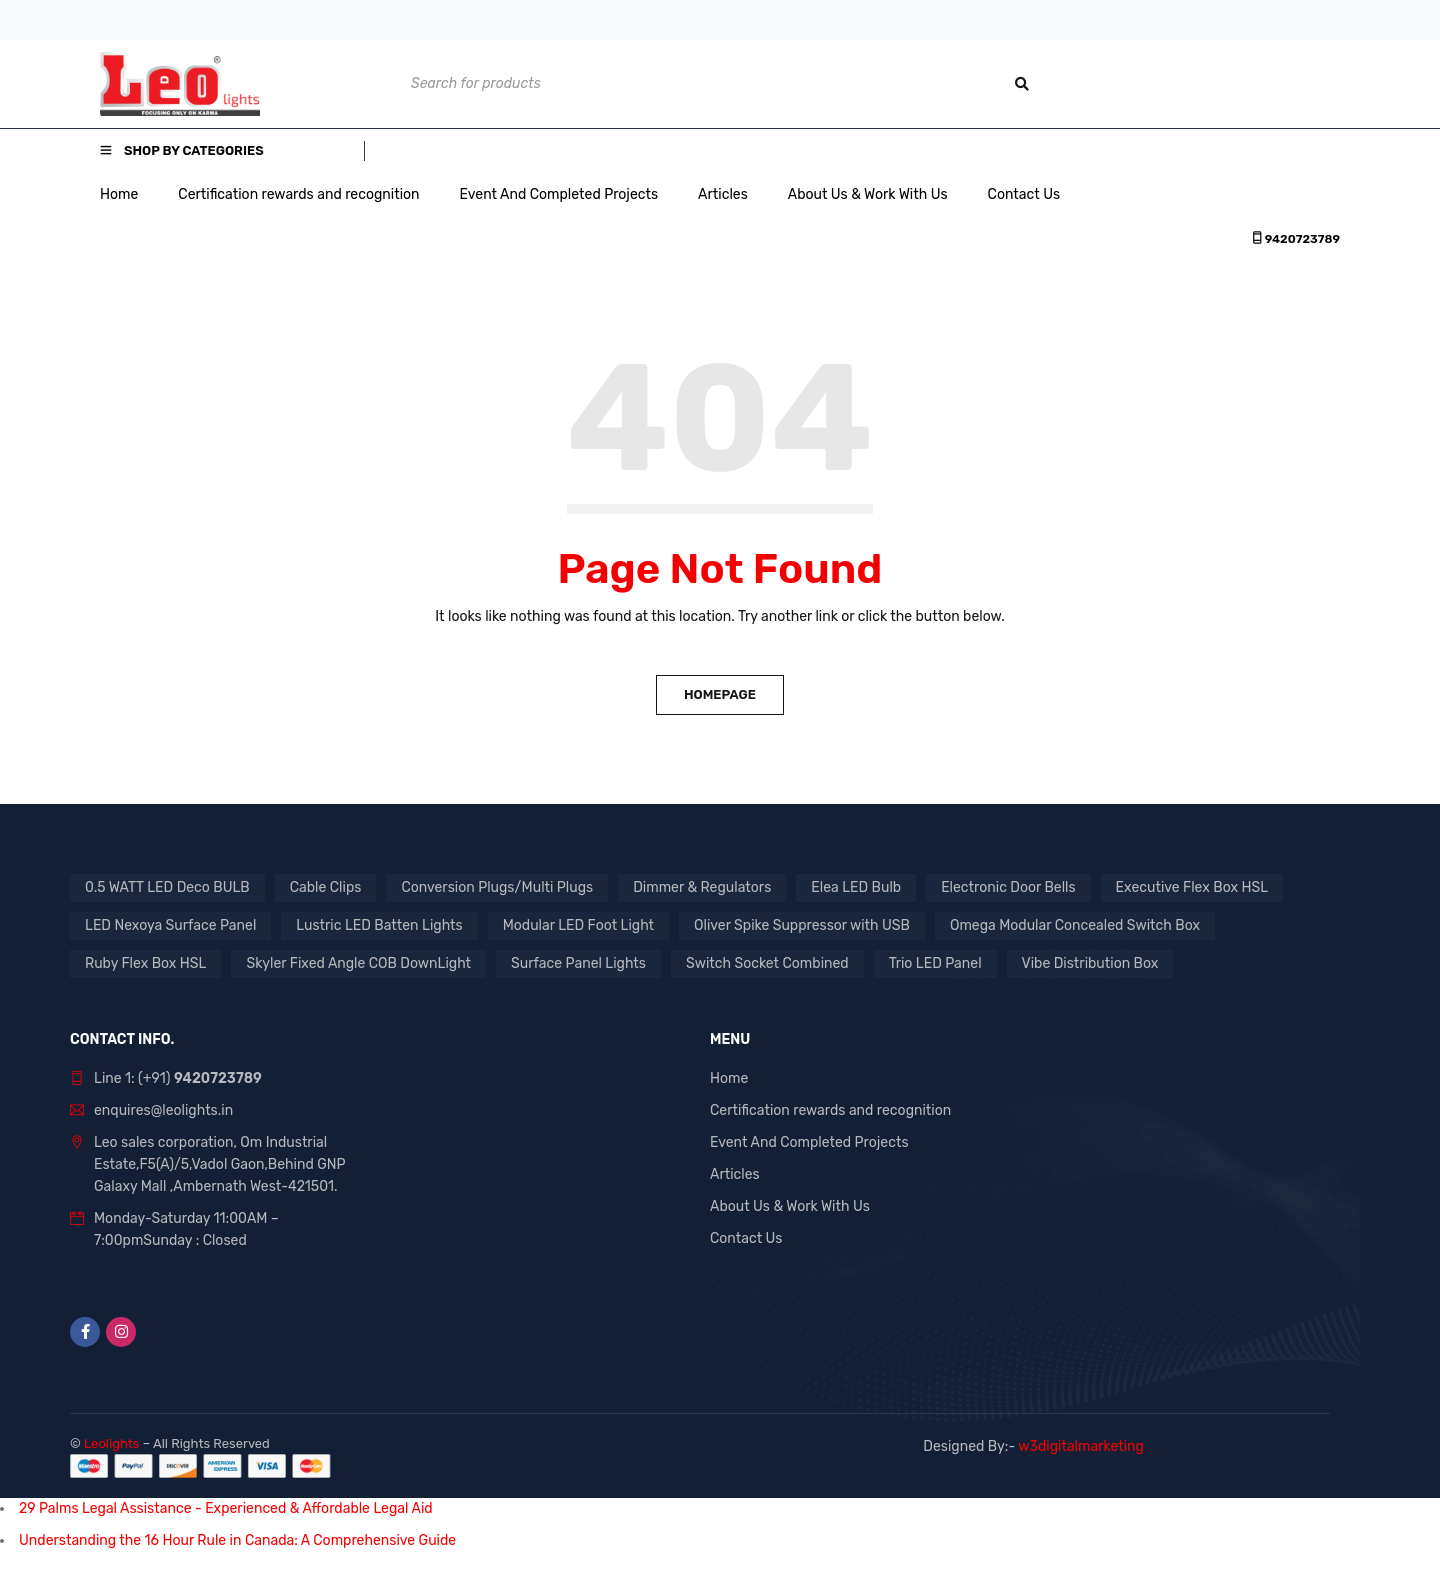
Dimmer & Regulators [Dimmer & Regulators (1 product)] (702, 887)
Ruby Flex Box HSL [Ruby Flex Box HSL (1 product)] (145, 963)
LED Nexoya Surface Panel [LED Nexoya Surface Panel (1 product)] (170, 925)
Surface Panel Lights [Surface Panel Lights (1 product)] (578, 963)
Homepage (720, 694)
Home (729, 1078)
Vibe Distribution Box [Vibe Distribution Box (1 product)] (1090, 963)
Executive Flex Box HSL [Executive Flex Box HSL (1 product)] (1192, 887)
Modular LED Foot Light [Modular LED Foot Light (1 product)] (578, 925)
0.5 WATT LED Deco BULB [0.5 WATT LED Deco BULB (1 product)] (167, 887)
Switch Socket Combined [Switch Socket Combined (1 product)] (767, 963)
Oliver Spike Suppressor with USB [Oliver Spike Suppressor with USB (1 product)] (802, 925)
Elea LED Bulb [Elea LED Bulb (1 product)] (856, 887)
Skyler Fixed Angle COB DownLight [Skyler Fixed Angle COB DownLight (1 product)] (358, 963)
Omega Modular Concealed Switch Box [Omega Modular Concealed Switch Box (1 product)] (1075, 925)
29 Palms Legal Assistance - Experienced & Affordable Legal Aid (226, 1508)
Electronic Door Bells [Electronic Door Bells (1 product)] (1008, 887)
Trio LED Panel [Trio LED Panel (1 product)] (935, 963)
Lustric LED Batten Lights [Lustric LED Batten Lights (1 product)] (379, 925)
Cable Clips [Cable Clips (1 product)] (326, 887)
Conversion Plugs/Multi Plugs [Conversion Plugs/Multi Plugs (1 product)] (497, 887)
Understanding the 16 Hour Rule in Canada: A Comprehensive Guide (237, 1540)
